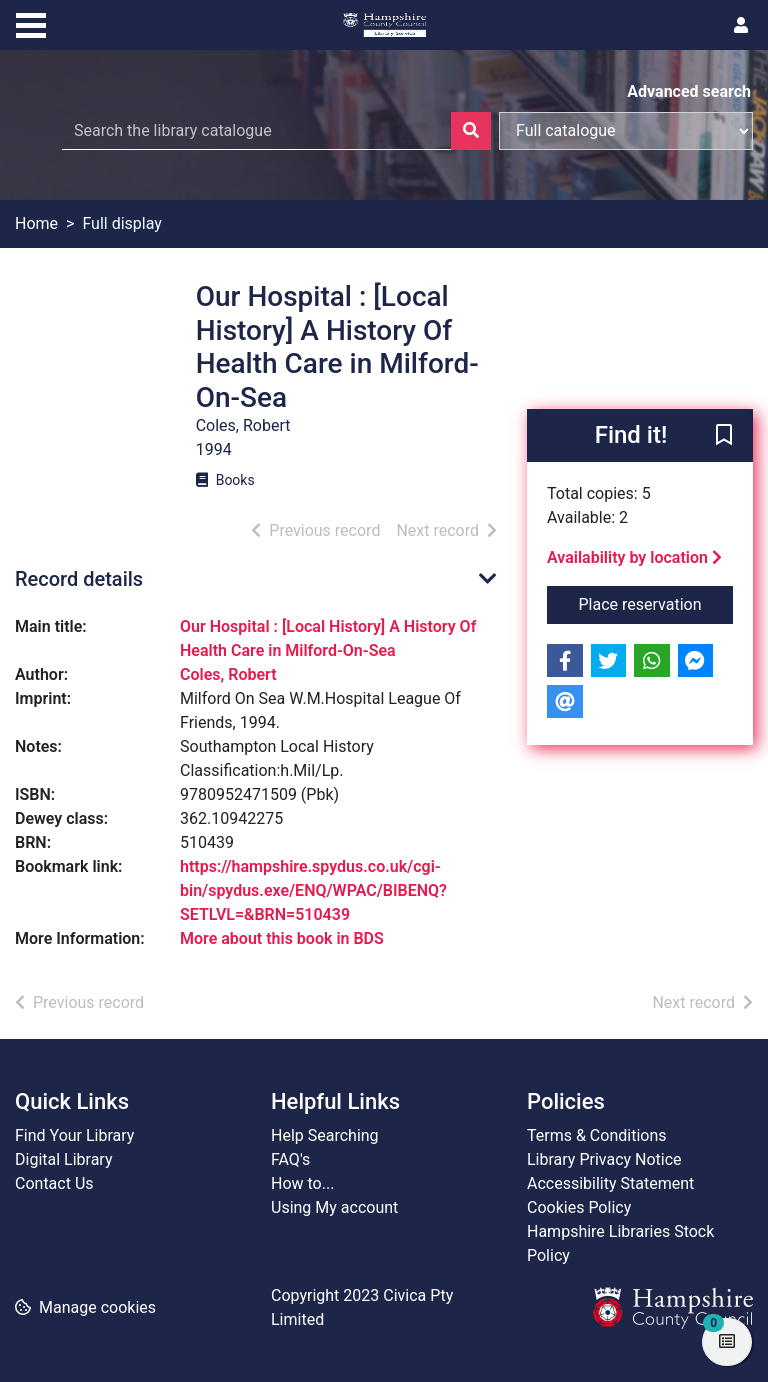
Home (36, 223)
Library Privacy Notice (604, 1159)
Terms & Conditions (597, 1135)
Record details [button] (79, 579)
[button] (724, 437)
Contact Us (54, 1183)
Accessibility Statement (610, 1183)
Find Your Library (74, 1135)
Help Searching (325, 1135)
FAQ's (290, 1159)
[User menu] (741, 26)
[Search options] (626, 131)
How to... (302, 1183)
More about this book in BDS (282, 938)
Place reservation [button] (656, 603)
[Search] (471, 131)
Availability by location (634, 557)
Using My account (334, 1207)
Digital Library (64, 1159)
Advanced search (689, 91)
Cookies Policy (579, 1207)
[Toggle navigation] (31, 23)
